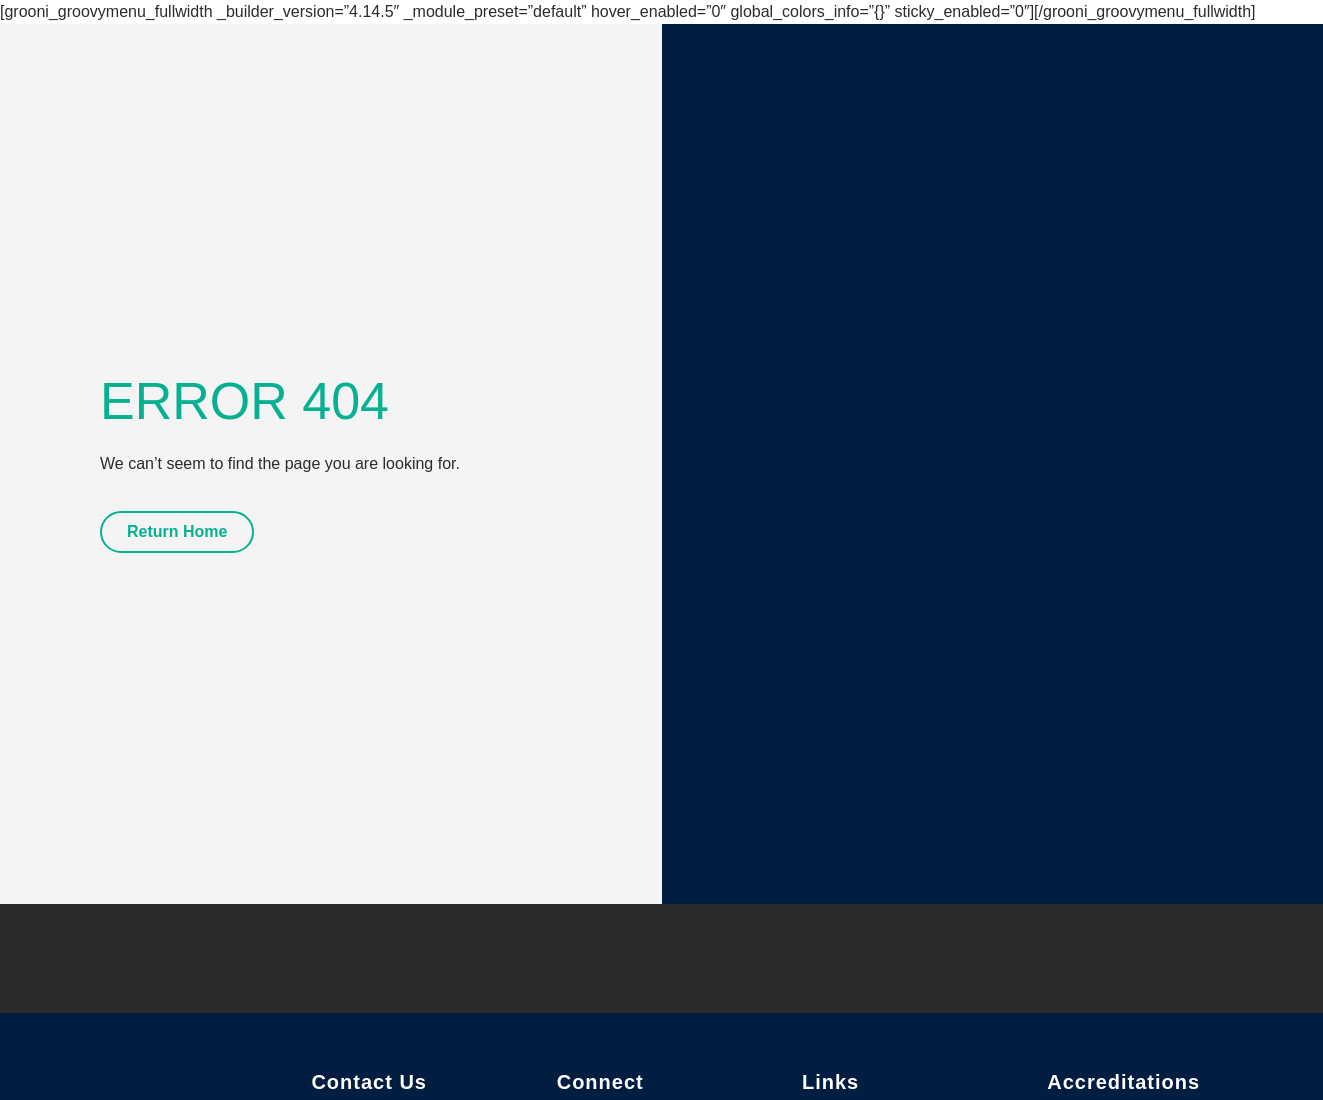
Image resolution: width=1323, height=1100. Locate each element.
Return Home (177, 531)
